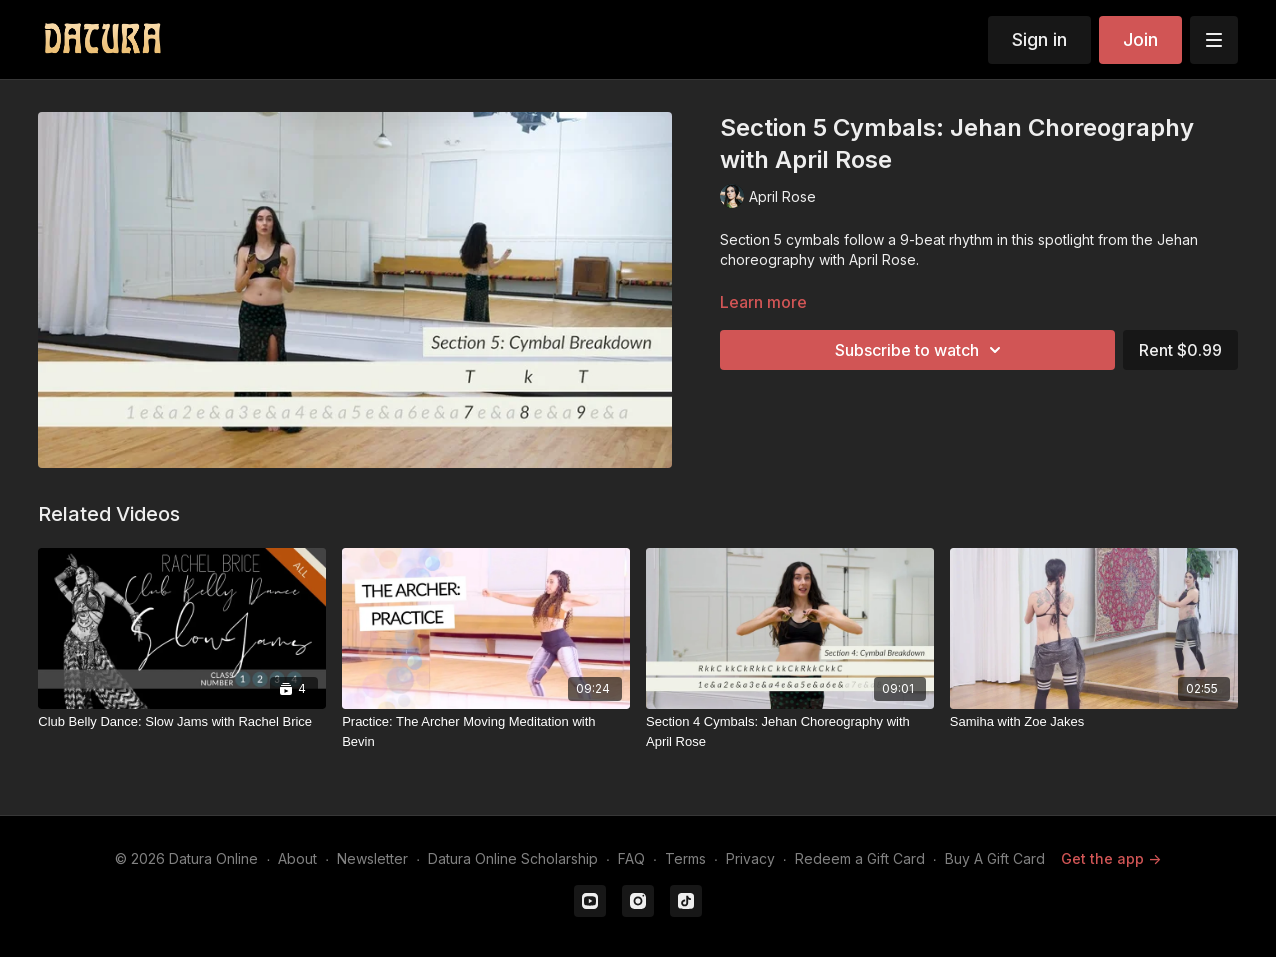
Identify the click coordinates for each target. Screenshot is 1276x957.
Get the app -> (1111, 858)
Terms (685, 858)
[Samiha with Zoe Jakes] (1094, 722)
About (297, 858)
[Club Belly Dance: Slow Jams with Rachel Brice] (182, 722)
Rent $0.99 (1180, 350)
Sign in (1039, 39)
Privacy (750, 858)
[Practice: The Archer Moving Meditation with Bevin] (486, 731)
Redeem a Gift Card (860, 858)
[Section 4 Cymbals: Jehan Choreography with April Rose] (790, 731)
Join (1140, 39)
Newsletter (372, 858)
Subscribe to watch (921, 350)
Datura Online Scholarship (513, 858)
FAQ (631, 858)
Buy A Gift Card (995, 858)
